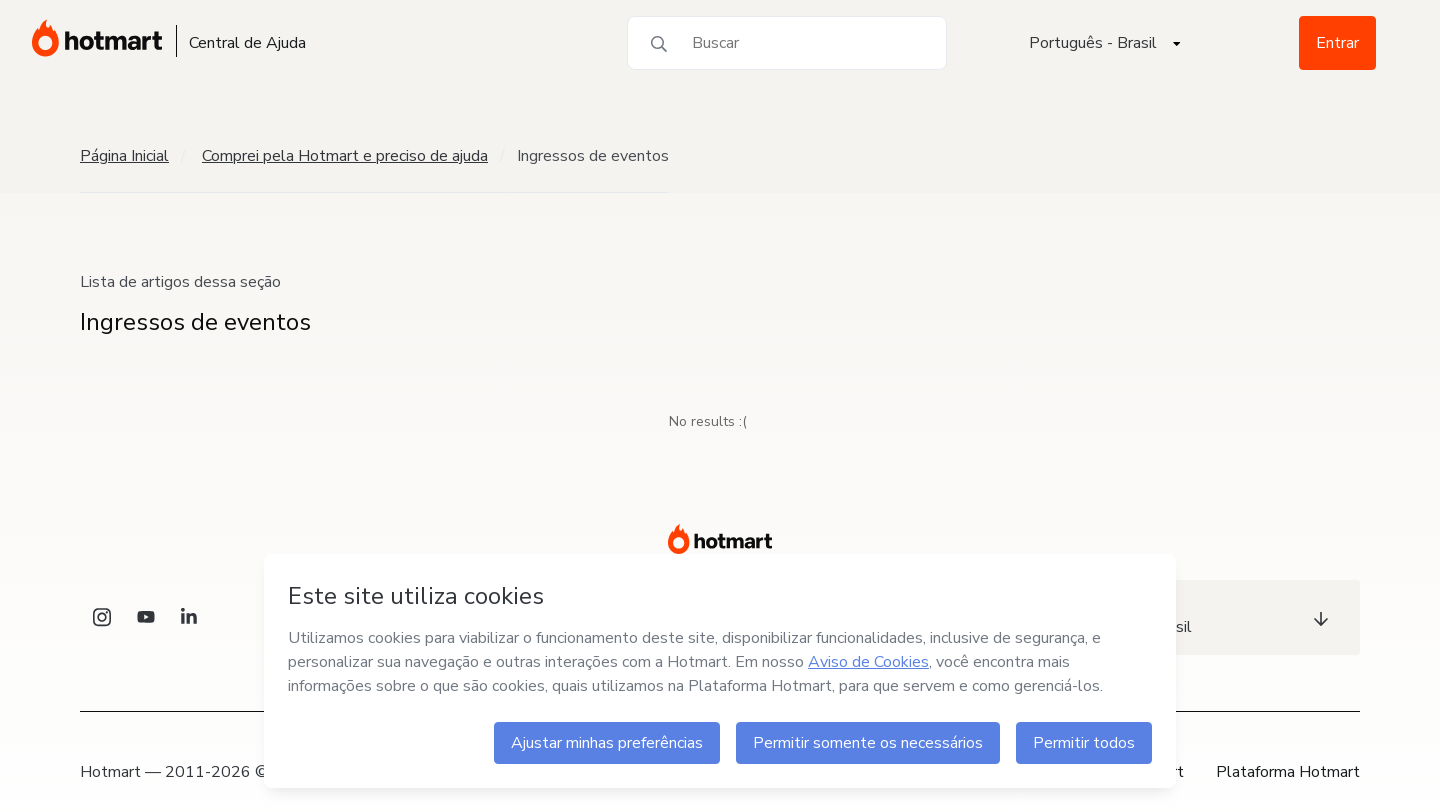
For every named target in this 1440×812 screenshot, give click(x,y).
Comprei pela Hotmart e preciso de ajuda (345, 156)
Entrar (1337, 43)
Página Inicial (124, 156)
